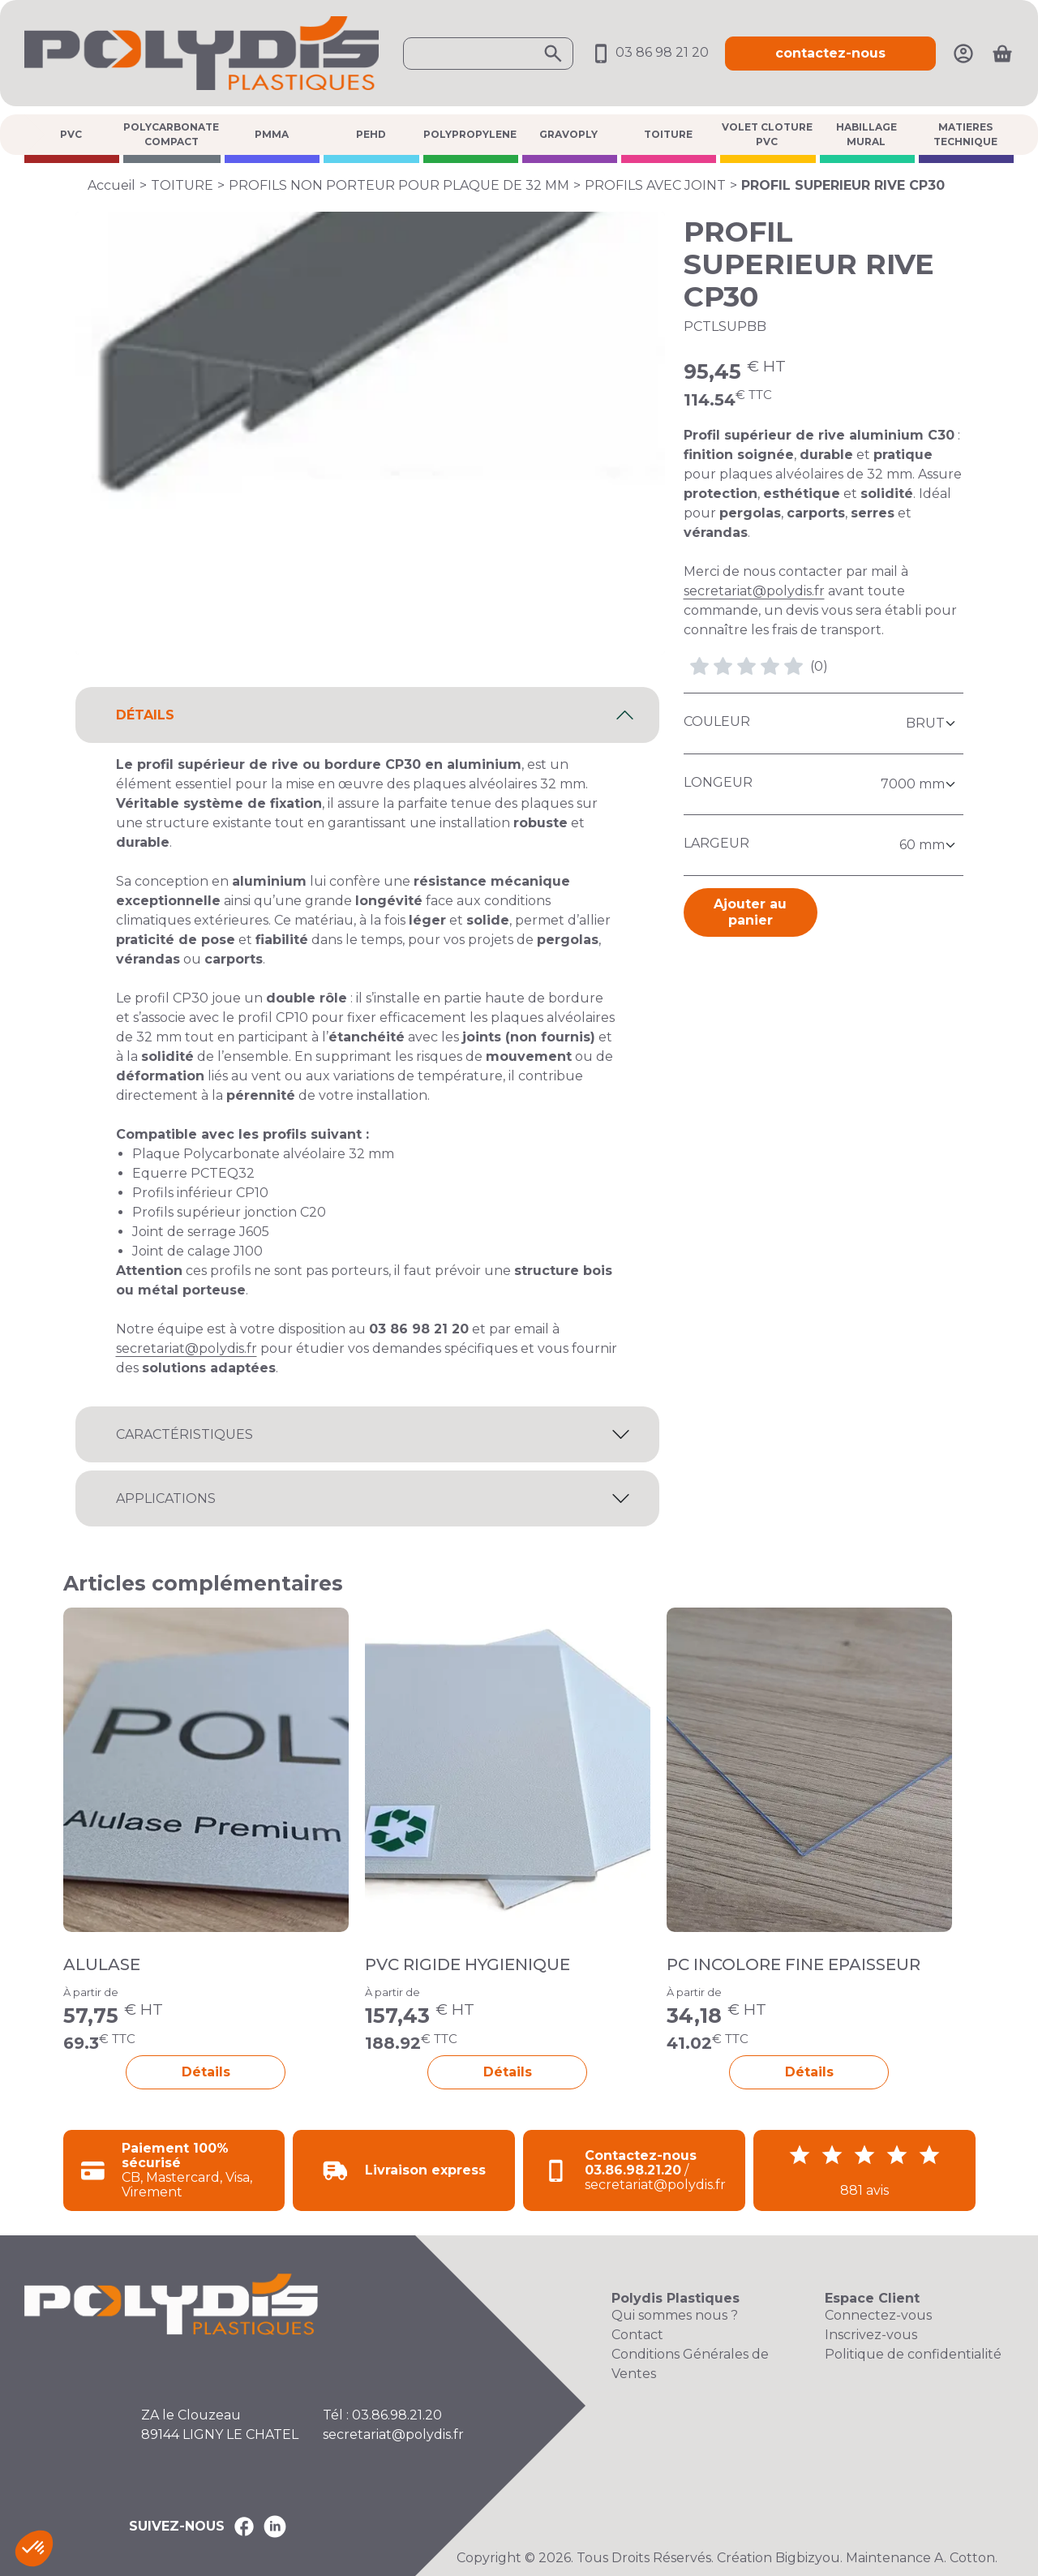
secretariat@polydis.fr (754, 591)
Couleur (717, 721)
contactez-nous (830, 53)
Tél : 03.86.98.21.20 (382, 2415)
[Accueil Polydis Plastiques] (201, 52)
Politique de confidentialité (913, 2354)
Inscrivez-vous (871, 2334)
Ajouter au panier (750, 912)
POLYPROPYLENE (470, 134)
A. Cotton (964, 2557)
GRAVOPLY (568, 134)
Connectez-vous (878, 2315)
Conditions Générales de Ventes (690, 2363)
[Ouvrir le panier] (1002, 53)
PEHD (371, 134)
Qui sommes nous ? (674, 2315)
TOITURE (668, 134)
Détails (206, 2072)
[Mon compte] (963, 52)
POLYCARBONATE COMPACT (171, 134)
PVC (71, 134)
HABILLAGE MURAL (866, 134)
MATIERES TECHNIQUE (965, 134)
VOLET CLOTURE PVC (767, 134)
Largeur (716, 843)
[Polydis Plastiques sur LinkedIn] (275, 2526)
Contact (637, 2334)
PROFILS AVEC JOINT (655, 185)
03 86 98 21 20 (649, 52)
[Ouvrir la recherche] (488, 53)
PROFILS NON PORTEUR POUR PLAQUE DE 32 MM (399, 185)
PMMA (272, 134)
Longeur (718, 782)
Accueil (111, 185)
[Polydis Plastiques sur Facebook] (244, 2526)
